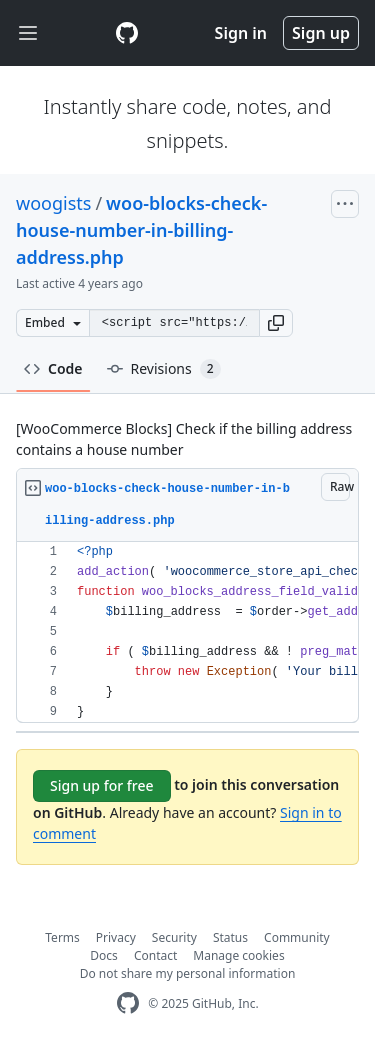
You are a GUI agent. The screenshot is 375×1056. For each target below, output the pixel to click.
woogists (53, 203)
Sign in (241, 33)
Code (53, 368)
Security (174, 937)
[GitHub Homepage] (128, 1003)
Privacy (116, 937)
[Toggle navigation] (28, 33)
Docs (104, 955)
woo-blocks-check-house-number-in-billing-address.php (141, 230)
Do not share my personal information (188, 973)
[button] (276, 323)
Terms (62, 937)
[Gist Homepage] (127, 33)
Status (230, 937)
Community (297, 937)
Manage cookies (238, 955)
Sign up (321, 33)
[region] (187, 632)
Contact (155, 955)
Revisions (164, 369)
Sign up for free (102, 785)
